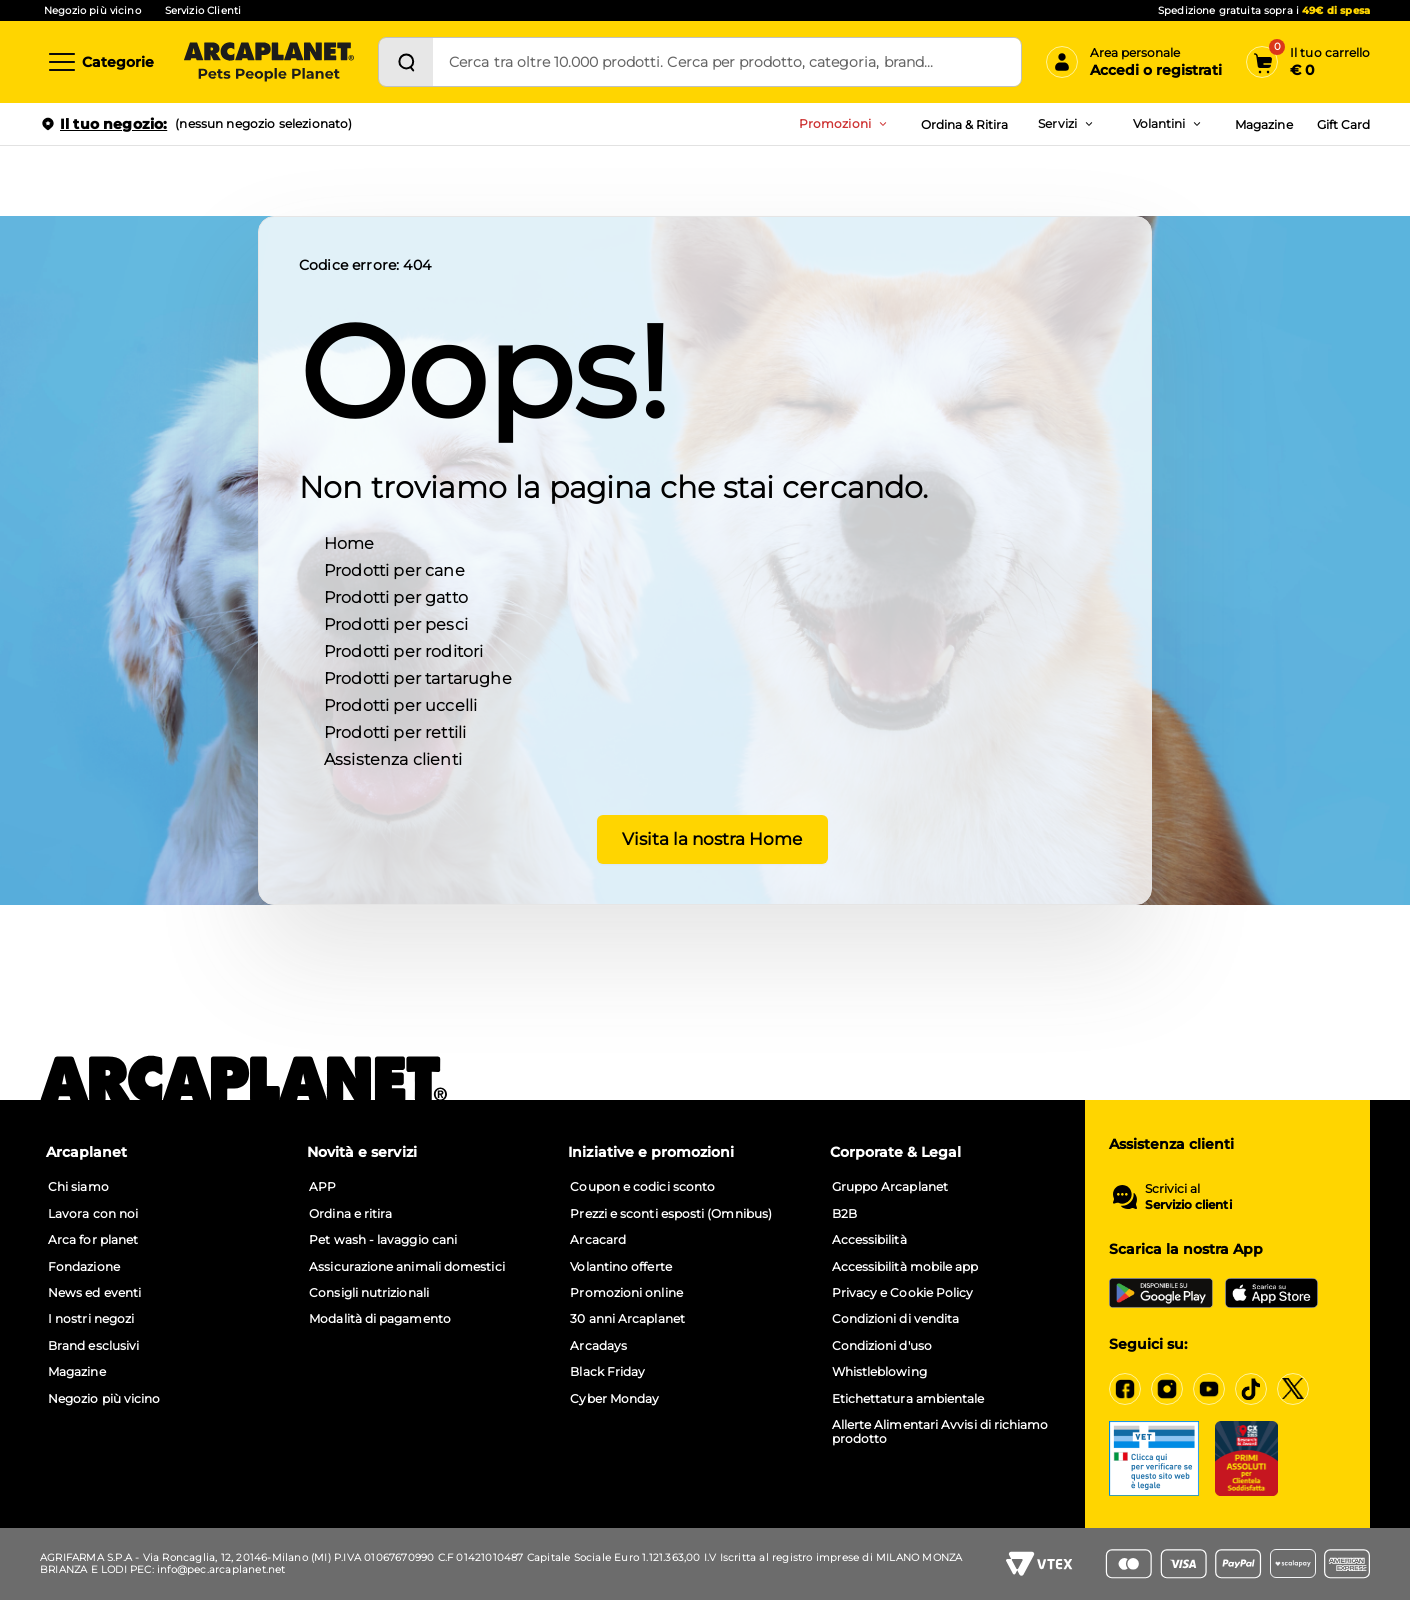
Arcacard (598, 1240)
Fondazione (84, 1267)
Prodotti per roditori (403, 650)
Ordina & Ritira (965, 124)
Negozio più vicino (92, 10)
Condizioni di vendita (896, 1319)
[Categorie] (100, 62)
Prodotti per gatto (396, 596)
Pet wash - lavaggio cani (383, 1240)
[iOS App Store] (1271, 1293)
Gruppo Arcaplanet (890, 1187)
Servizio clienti (1188, 1205)
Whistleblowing (879, 1372)
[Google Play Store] (1161, 1293)
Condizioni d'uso (882, 1346)
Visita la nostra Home (705, 838)
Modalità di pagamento (380, 1319)
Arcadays (598, 1346)
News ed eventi (94, 1293)
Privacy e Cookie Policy (903, 1293)
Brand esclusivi (93, 1346)
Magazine (1263, 124)
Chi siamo (78, 1187)
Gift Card (1343, 124)
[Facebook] (1125, 1389)
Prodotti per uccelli (400, 704)
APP (322, 1187)
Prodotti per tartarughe (418, 677)
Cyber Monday (614, 1399)
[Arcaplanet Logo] (269, 62)
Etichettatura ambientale (908, 1399)
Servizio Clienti (203, 10)
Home (349, 542)
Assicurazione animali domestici (406, 1267)
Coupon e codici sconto (642, 1187)
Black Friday (607, 1372)
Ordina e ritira (350, 1214)
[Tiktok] (1251, 1389)
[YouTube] (1209, 1389)
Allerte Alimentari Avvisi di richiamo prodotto (940, 1432)
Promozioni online (626, 1293)
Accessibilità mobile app (905, 1267)
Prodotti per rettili (395, 731)
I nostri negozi (91, 1319)
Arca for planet (93, 1240)
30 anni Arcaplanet (627, 1319)
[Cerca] (406, 62)
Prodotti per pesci (396, 623)
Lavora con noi (93, 1214)
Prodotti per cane (394, 569)
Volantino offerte (620, 1267)
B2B (844, 1214)
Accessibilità (869, 1240)
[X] (1293, 1389)
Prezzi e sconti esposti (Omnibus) (671, 1214)
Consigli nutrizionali (369, 1293)
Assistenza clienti (393, 758)
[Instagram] (1167, 1389)
